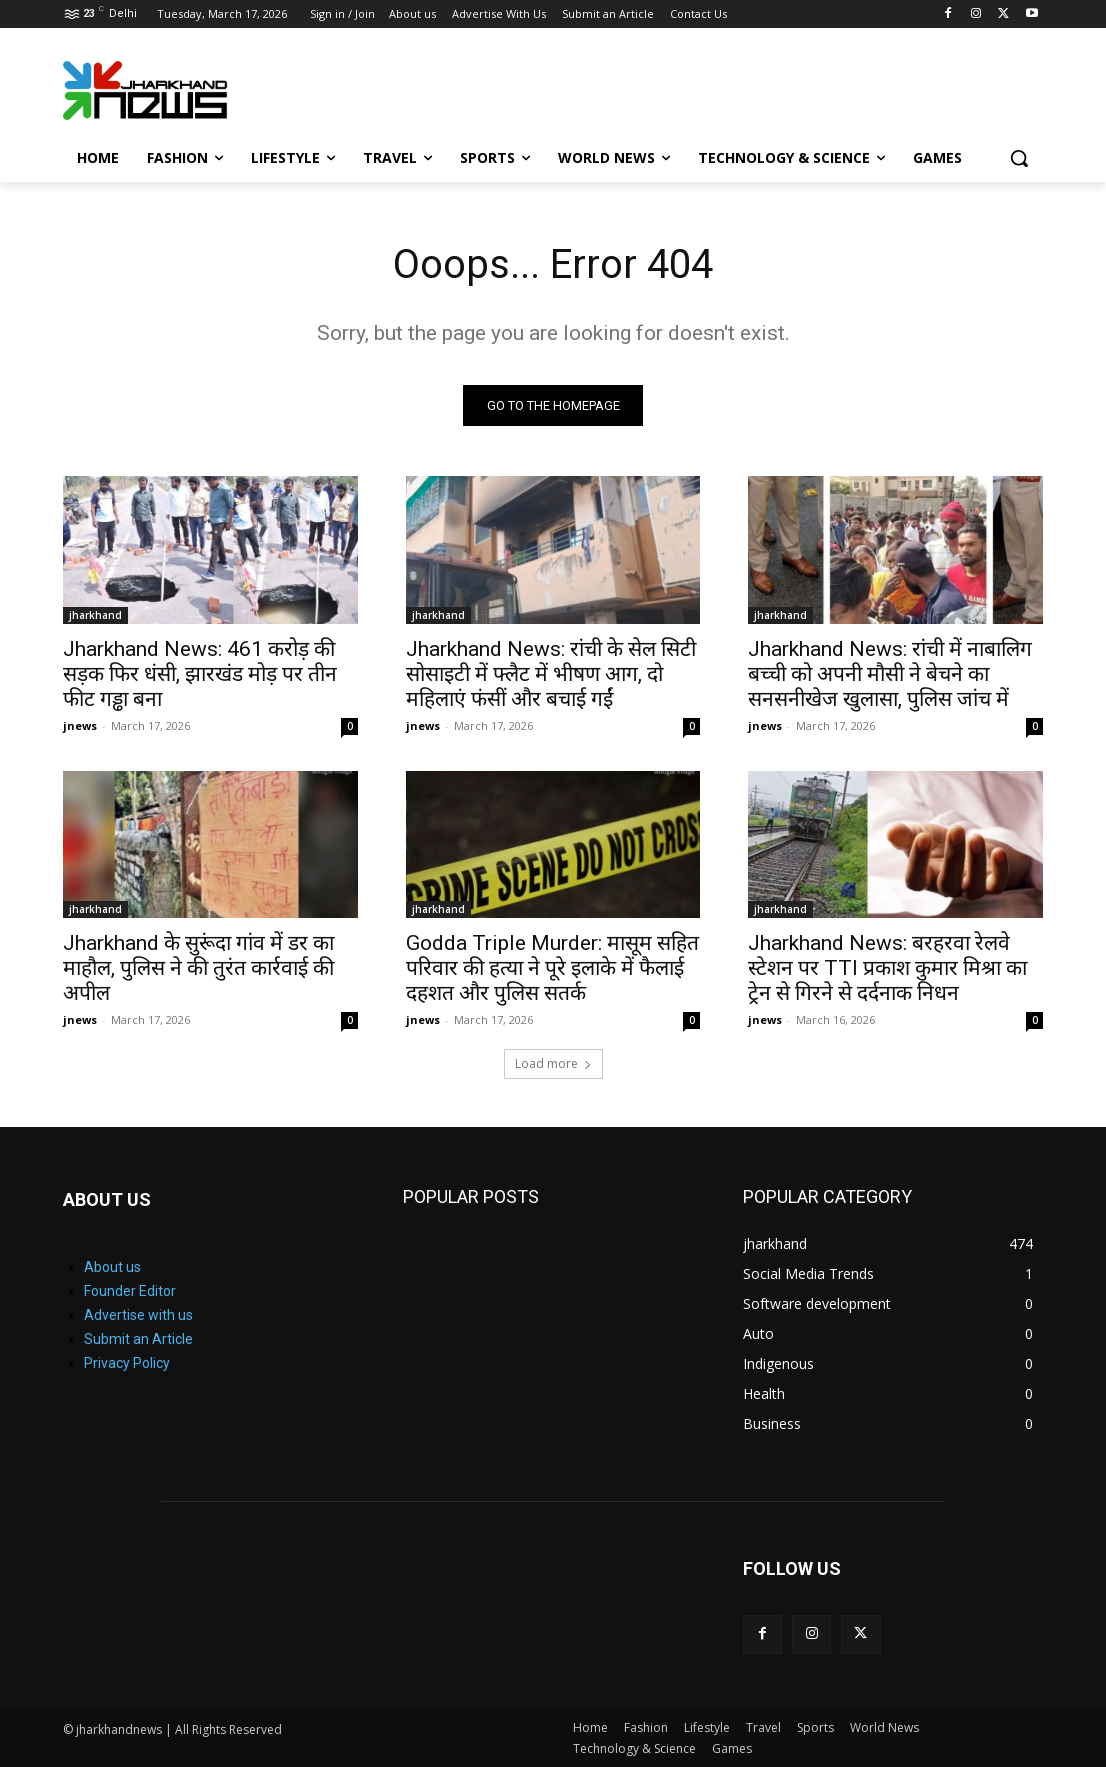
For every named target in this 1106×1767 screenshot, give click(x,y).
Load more (553, 1063)
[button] (1019, 158)
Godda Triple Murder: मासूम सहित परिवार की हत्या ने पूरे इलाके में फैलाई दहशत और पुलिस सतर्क (552, 968)
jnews (80, 725)
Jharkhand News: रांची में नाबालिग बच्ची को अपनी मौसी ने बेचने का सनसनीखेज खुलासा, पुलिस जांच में (890, 674)
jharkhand (95, 615)
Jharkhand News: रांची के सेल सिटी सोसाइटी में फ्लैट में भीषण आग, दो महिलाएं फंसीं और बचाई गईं (551, 674)
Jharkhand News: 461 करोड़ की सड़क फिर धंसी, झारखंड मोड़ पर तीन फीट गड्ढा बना (200, 674)
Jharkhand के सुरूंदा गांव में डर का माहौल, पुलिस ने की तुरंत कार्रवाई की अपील (198, 968)
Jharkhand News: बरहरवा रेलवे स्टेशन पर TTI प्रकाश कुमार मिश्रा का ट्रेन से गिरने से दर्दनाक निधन (887, 968)
